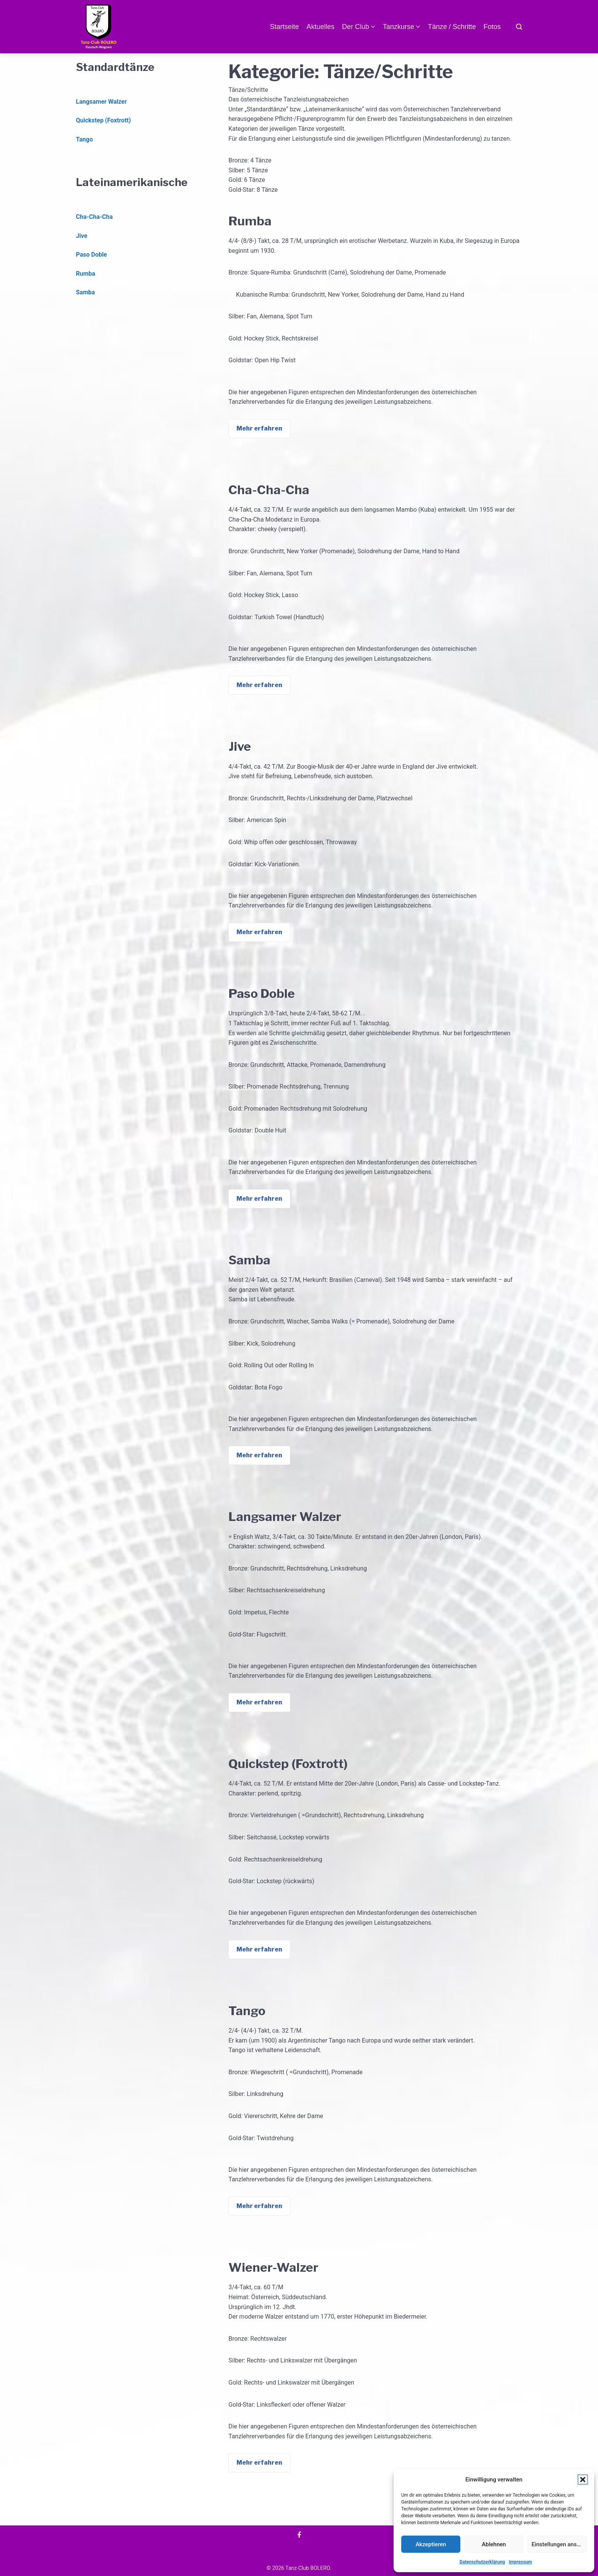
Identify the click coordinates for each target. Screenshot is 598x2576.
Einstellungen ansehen (559, 2544)
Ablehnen (494, 2544)
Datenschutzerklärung (482, 2562)
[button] (583, 2479)
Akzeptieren (431, 2544)
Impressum (520, 2562)
